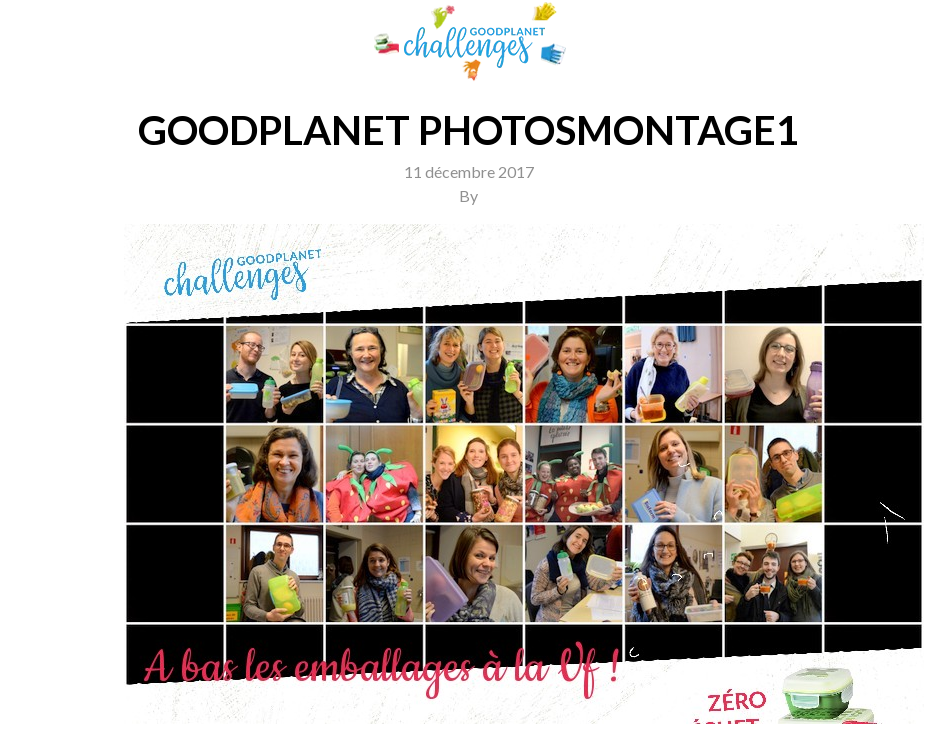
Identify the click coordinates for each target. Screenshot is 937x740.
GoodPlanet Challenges (469, 41)
